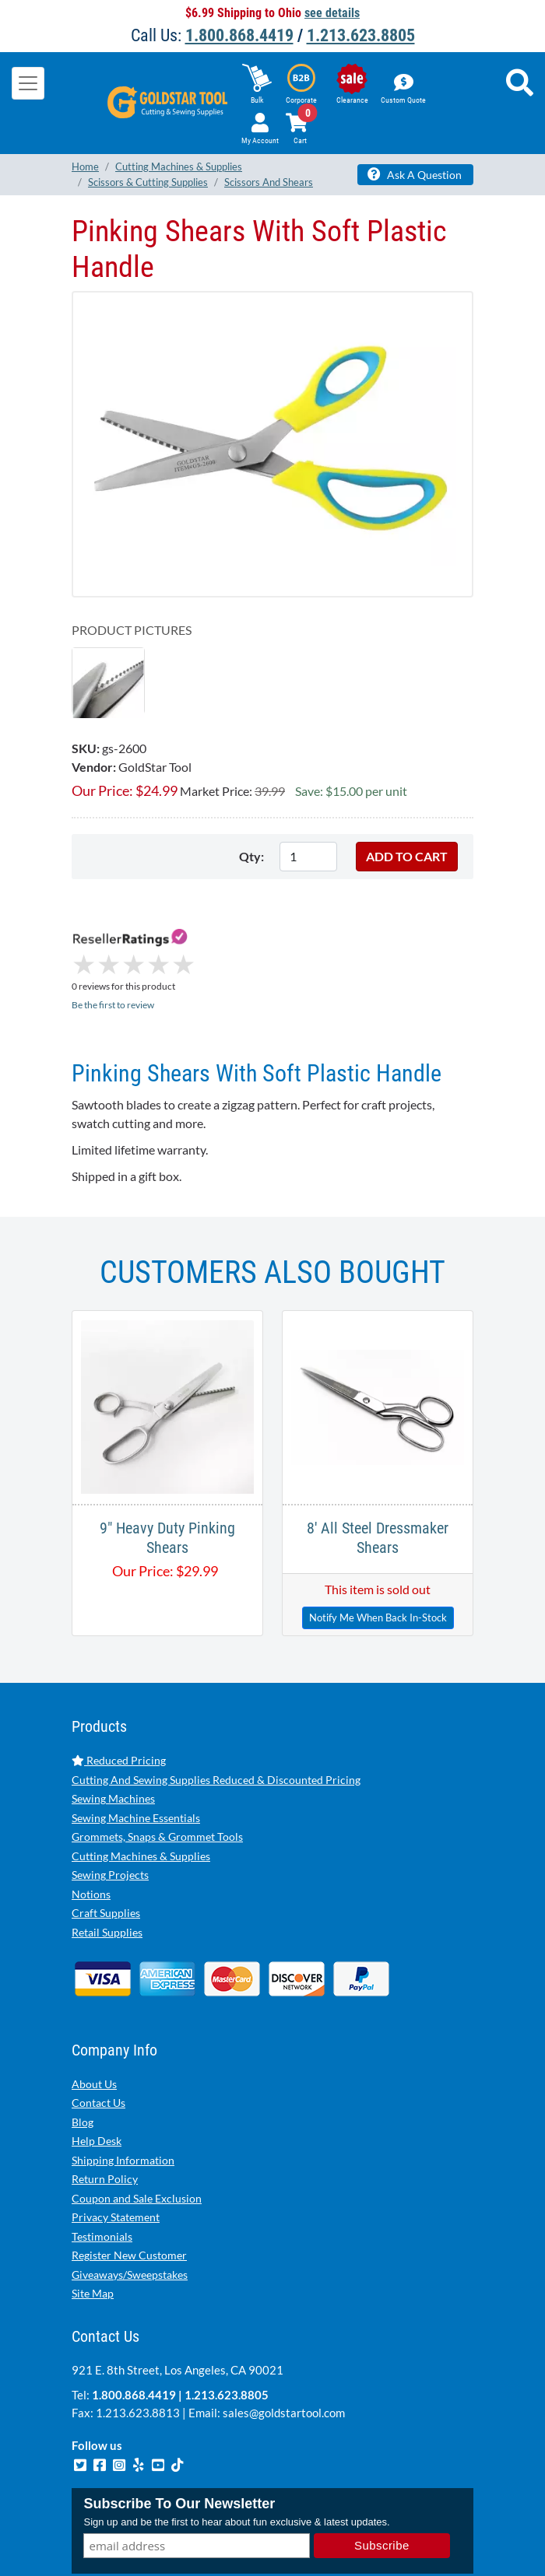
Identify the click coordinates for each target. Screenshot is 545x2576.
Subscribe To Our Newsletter (179, 2438)
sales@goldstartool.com (284, 2347)
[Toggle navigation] (28, 83)
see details (332, 12)
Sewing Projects (110, 1809)
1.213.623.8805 (361, 35)
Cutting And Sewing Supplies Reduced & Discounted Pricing (216, 1714)
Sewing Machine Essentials (136, 1752)
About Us (94, 2018)
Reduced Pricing (119, 1695)
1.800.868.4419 (239, 35)
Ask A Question (414, 174)
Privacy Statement (116, 2151)
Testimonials (102, 2171)
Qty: (251, 856)
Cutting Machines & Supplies (141, 1790)
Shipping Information (123, 2094)
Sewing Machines (113, 1733)
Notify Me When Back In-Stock (378, 1552)
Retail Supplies (107, 1866)
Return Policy (105, 2113)
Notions (91, 1828)
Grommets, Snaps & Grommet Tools (157, 1771)
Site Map (93, 2227)
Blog (82, 2056)
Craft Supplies (106, 1847)
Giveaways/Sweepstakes (130, 2209)
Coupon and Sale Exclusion (137, 2133)
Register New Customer (129, 2189)
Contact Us (98, 2037)
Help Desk (96, 2075)
